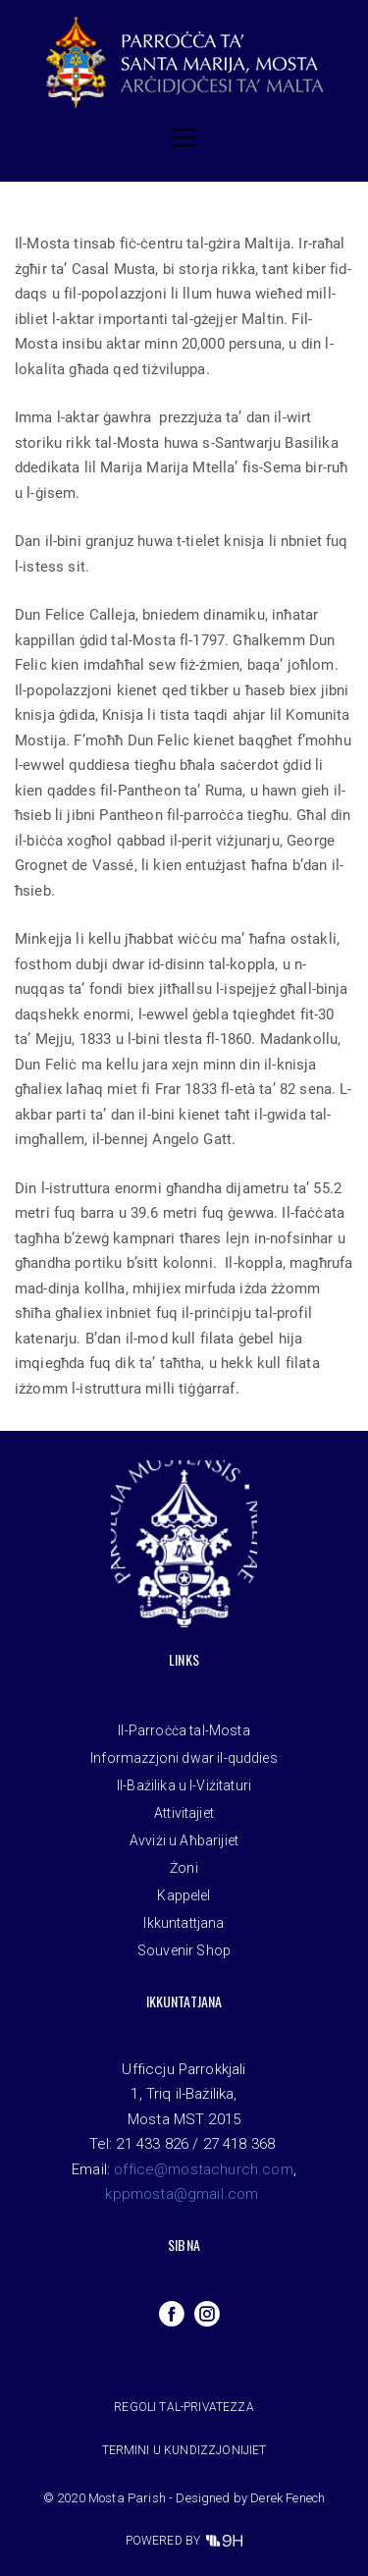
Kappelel (183, 1895)
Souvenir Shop (184, 1950)
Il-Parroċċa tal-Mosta (183, 1730)
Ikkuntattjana (183, 1923)
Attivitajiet (184, 1813)
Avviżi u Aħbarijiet (184, 1840)
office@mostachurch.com (203, 2169)
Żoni (184, 1868)
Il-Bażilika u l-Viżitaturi (184, 1785)
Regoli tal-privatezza (183, 2407)
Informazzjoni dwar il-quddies (184, 1758)
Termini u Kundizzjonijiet (184, 2450)
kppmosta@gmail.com (181, 2194)
